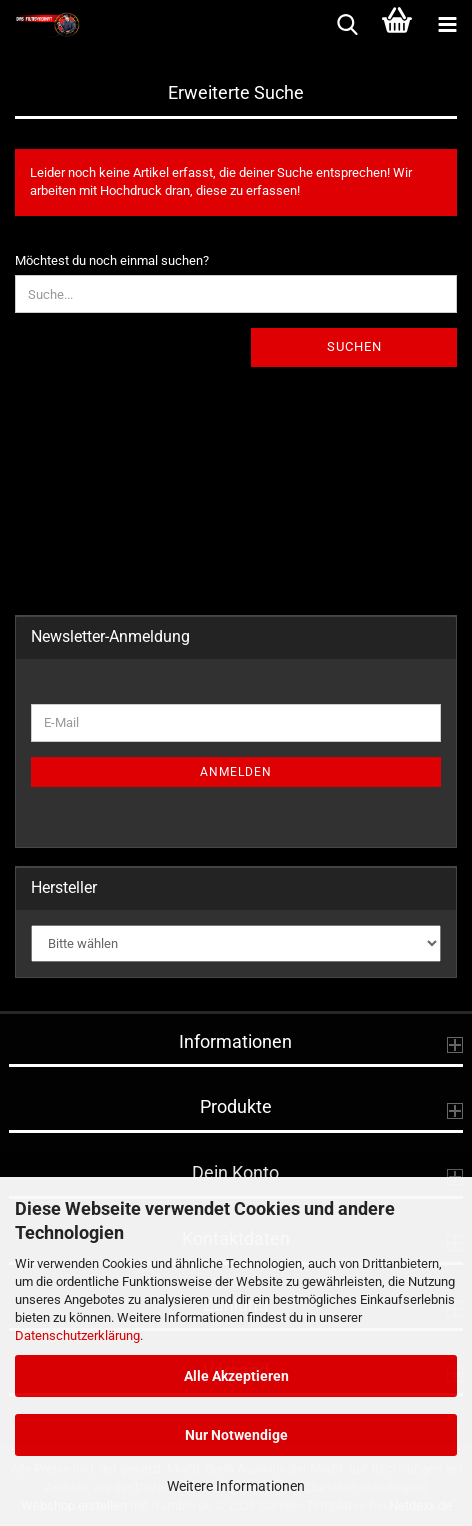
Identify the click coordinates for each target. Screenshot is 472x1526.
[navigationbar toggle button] (447, 25)
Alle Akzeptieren (236, 1376)
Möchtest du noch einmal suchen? (112, 260)
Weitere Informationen (236, 1486)
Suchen (354, 346)
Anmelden (236, 772)
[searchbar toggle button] (347, 25)
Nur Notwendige (236, 1435)
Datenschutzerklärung (77, 1335)
